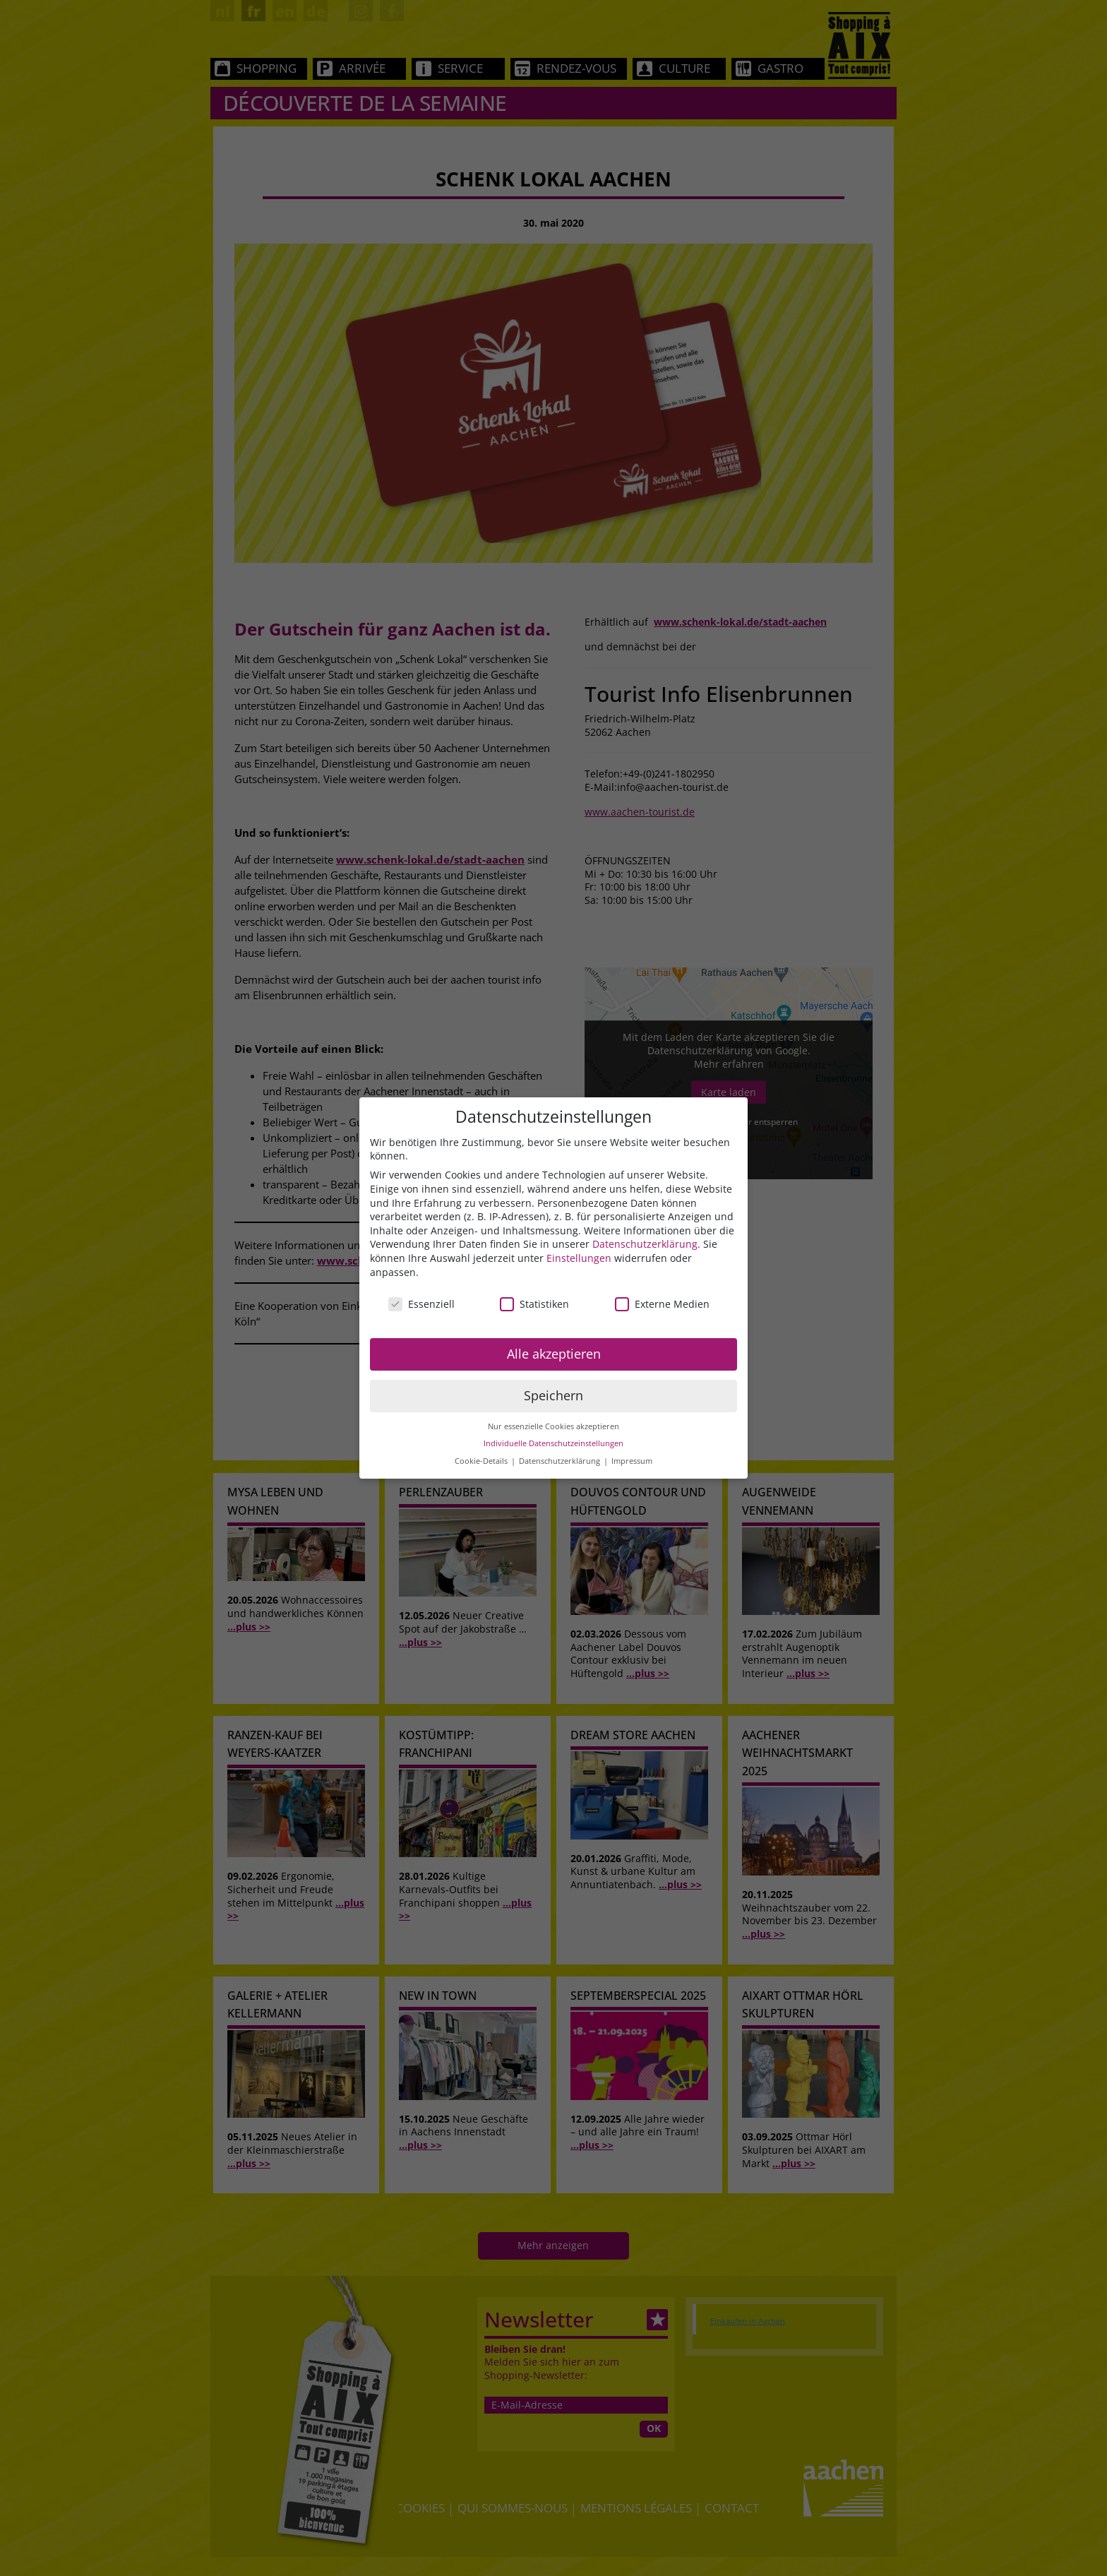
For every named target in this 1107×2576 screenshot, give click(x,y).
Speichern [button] (553, 1395)
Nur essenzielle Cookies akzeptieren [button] (553, 1426)
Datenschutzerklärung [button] (560, 1461)
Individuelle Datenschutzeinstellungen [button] (553, 1443)
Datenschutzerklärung (645, 1244)
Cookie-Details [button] (482, 1461)
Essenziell (421, 1304)
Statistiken (534, 1304)
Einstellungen (578, 1258)
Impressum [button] (631, 1461)
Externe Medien (662, 1304)
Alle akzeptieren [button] (554, 1353)
